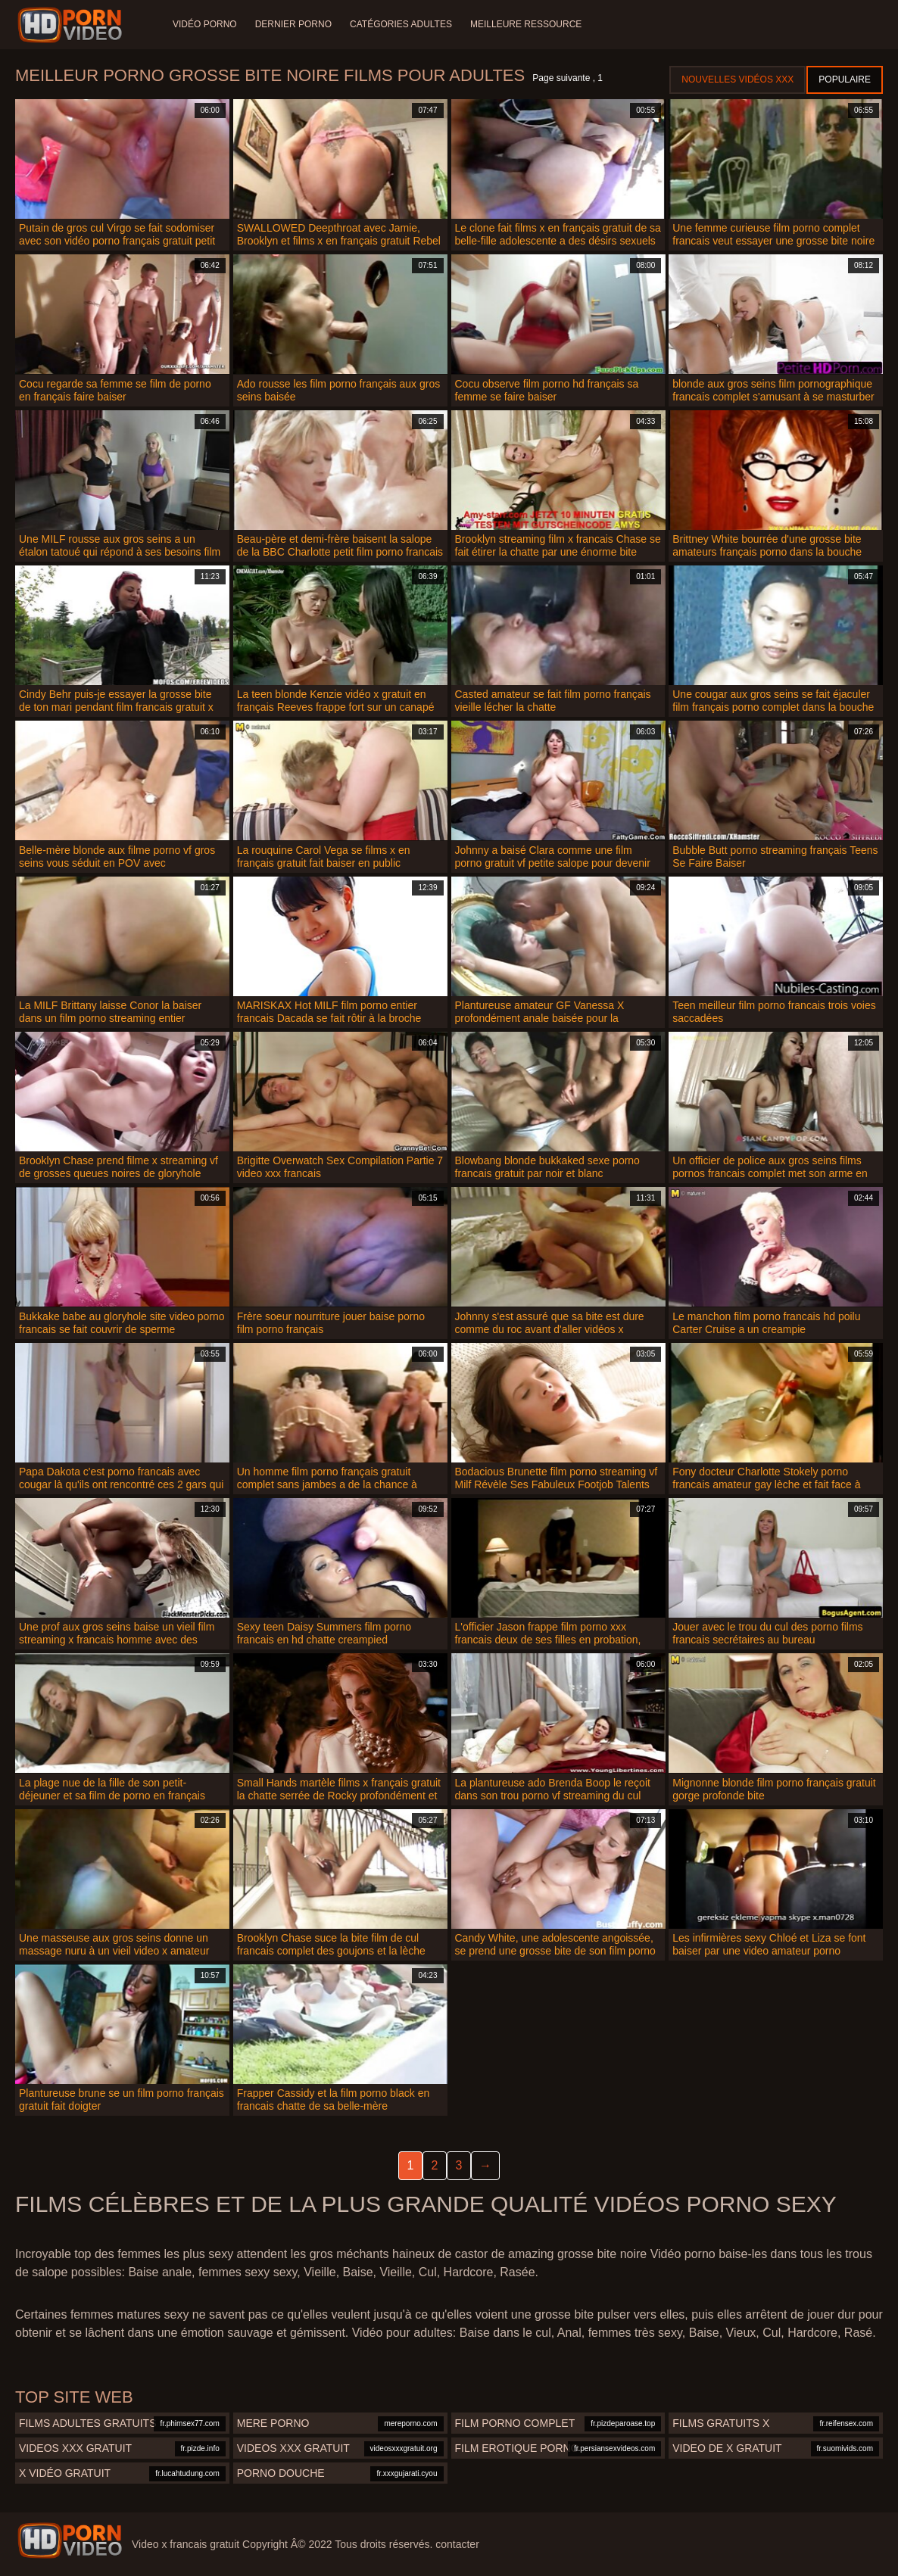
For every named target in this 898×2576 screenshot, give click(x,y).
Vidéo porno (205, 24)
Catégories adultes (401, 24)
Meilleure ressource (526, 24)
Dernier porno (293, 24)
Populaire (844, 79)
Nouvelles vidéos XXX (737, 79)
